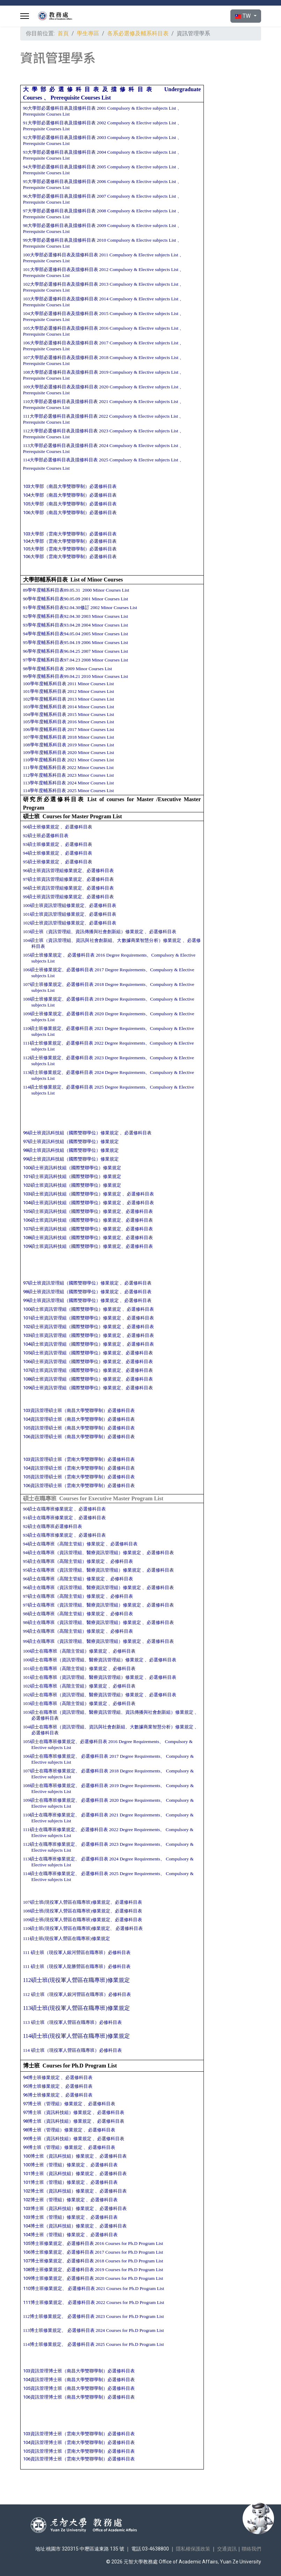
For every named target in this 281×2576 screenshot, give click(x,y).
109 (42, 1013)
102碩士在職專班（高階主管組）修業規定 (65, 1686)
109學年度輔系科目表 (44, 752)
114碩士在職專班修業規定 (49, 1873)
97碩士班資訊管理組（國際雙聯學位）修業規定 (71, 1283)
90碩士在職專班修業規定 (48, 1509)
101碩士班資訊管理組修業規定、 (56, 914)
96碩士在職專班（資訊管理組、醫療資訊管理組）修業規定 (82, 1587)
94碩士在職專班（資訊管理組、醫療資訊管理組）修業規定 (82, 1552)
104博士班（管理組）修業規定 (54, 2234)
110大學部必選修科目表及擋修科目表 (60, 401)
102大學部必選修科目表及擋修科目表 (60, 284)
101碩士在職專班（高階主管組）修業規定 (65, 1668)
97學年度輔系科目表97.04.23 (51, 660)
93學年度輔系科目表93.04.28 (51, 625)
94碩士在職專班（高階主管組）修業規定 (64, 1543)
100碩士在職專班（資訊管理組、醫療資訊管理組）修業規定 (83, 1659)
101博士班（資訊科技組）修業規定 (58, 2173)
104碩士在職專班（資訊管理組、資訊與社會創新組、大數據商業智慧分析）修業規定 (108, 1726)
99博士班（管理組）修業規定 (52, 2147)
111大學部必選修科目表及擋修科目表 (60, 416)
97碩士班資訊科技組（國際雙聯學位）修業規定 (71, 1141)
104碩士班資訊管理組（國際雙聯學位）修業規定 (72, 1344)
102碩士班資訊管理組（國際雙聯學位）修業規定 (72, 1326)
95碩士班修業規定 (41, 861)
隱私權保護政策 (193, 2549)
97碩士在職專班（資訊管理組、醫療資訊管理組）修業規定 (82, 1605)
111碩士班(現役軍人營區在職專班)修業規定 (66, 1938)
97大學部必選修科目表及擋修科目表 (59, 210)
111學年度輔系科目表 (44, 767)
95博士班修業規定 (41, 2086)
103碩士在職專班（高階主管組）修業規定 (65, 1703)
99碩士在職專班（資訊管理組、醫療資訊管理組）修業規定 (82, 1641)
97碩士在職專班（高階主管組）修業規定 (64, 1596)
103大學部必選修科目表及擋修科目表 (60, 298)
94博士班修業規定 (41, 2077)
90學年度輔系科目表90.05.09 (51, 598)
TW (243, 16)
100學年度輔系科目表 (44, 683)
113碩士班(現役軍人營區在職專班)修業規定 (76, 2008)
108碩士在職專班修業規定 (49, 1785)
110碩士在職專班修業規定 (49, 1814)
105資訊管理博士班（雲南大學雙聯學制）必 (79, 2451)
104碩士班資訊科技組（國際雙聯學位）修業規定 (72, 1202)
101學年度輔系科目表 (44, 691)
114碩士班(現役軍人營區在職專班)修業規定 (76, 2036)
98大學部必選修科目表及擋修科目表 (59, 225)
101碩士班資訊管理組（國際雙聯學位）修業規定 (72, 1317)
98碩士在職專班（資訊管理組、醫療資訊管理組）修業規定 (82, 1622)
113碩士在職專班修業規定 (49, 1858)
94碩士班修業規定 (41, 853)
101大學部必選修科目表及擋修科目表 (60, 269)
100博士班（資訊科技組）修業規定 (58, 2156)
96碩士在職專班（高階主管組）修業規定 (64, 1578)
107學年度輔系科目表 (44, 737)
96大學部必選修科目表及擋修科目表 (59, 196)
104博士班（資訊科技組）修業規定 (58, 2226)
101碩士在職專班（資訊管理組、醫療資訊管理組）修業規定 (83, 1677)
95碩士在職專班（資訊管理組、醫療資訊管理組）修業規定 (82, 1570)
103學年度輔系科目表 (44, 706)
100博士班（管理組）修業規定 (54, 2164)
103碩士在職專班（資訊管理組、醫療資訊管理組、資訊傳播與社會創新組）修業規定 (108, 1712)
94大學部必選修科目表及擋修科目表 (59, 166)
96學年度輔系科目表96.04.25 (51, 651)
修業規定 (53, 969)
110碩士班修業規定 (42, 1028)
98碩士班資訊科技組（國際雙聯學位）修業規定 (71, 1150)
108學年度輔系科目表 (44, 744)
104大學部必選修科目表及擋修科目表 (60, 313)
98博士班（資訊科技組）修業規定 (58, 2121)
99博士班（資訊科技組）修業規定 (57, 2138)
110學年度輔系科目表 (44, 759)
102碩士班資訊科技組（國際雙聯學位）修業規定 (72, 1185)
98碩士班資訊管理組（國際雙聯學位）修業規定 (71, 1291)
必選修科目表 (78, 826)
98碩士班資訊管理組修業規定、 (55, 888)
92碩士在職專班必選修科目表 (52, 1526)
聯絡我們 (251, 2549)
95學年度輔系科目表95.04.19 (51, 642)
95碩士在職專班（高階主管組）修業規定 (64, 1561)
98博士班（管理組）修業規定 (53, 2129)
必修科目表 (121, 1561)
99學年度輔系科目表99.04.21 (51, 676)
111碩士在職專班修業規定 (49, 1829)
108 (44, 999)
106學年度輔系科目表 (44, 729)
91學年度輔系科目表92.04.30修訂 (56, 607)
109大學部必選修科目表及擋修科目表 (60, 386)
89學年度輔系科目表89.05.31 (51, 590)
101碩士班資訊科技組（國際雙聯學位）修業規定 (72, 1176)
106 (33, 969)
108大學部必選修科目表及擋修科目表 (60, 372)
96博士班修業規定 (41, 2095)
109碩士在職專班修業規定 (49, 1800)
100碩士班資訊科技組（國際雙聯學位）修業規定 (72, 1167)
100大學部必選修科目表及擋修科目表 (60, 254)
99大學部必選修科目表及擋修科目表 (59, 240)
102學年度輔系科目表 (44, 699)
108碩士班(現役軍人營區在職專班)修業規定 (66, 1910)
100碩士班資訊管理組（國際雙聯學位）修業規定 (72, 1309)
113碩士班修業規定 (42, 1072)
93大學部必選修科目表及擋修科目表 (59, 152)
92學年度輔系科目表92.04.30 (51, 616)
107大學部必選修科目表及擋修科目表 (60, 357)
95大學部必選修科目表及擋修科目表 (59, 181)
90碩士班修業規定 (41, 826)
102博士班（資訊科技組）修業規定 (58, 2191)
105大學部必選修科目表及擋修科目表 (60, 328)
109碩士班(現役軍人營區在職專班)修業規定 (69, 1919)
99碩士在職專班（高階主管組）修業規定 (64, 1631)
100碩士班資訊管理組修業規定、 (56, 905)
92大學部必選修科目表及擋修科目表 (59, 137)
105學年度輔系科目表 (44, 721)
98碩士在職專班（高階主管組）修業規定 (64, 1613)
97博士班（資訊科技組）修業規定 (57, 2112)
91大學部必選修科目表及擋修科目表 (59, 122)
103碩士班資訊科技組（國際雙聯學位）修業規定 (72, 1193)
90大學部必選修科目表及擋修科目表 (59, 108)
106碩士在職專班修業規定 (49, 1756)
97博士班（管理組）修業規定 (52, 2103)
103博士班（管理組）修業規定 (54, 2217)
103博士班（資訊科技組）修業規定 (59, 2208)
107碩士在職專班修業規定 (49, 1770)
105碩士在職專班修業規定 (49, 1741)
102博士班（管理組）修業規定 (54, 2199)
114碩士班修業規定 (42, 1087)
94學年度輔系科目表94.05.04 (51, 633)
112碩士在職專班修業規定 (49, 1844)
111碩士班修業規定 (42, 1043)
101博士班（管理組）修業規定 (54, 2182)
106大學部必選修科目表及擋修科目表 (60, 342)
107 (33, 984)
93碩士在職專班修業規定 (48, 1535)
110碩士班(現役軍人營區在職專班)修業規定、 (68, 1928)
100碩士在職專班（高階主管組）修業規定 (65, 1651)
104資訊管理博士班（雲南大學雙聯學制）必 (79, 2442)
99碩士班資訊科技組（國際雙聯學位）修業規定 (71, 1159)
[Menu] (24, 16)
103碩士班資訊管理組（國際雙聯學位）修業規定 (72, 1335)
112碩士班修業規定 (42, 1057)
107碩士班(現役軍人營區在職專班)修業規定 (66, 1902)
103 (84, 931)
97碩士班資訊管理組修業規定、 (55, 879)
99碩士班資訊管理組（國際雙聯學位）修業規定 (71, 1300)
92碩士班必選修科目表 (45, 835)
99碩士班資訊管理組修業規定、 (55, 896)
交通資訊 (227, 2549)
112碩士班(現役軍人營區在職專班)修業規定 (76, 1980)
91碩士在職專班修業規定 (48, 1517)
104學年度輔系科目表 (44, 714)
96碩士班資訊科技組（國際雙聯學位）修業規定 (71, 1132)
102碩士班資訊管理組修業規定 (53, 922)
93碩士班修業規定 (41, 844)
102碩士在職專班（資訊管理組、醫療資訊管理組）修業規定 (83, 1694)
